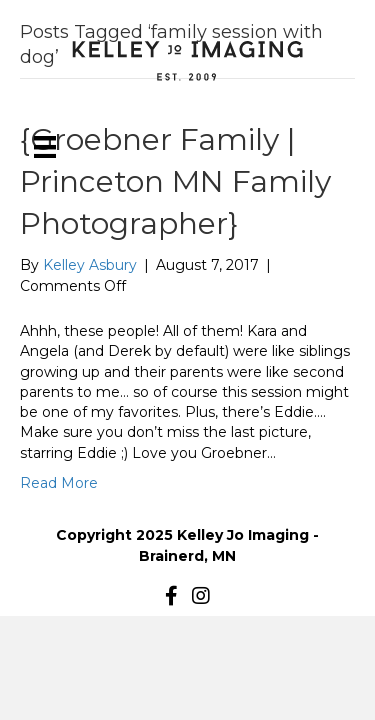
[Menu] (45, 147)
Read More (59, 483)
